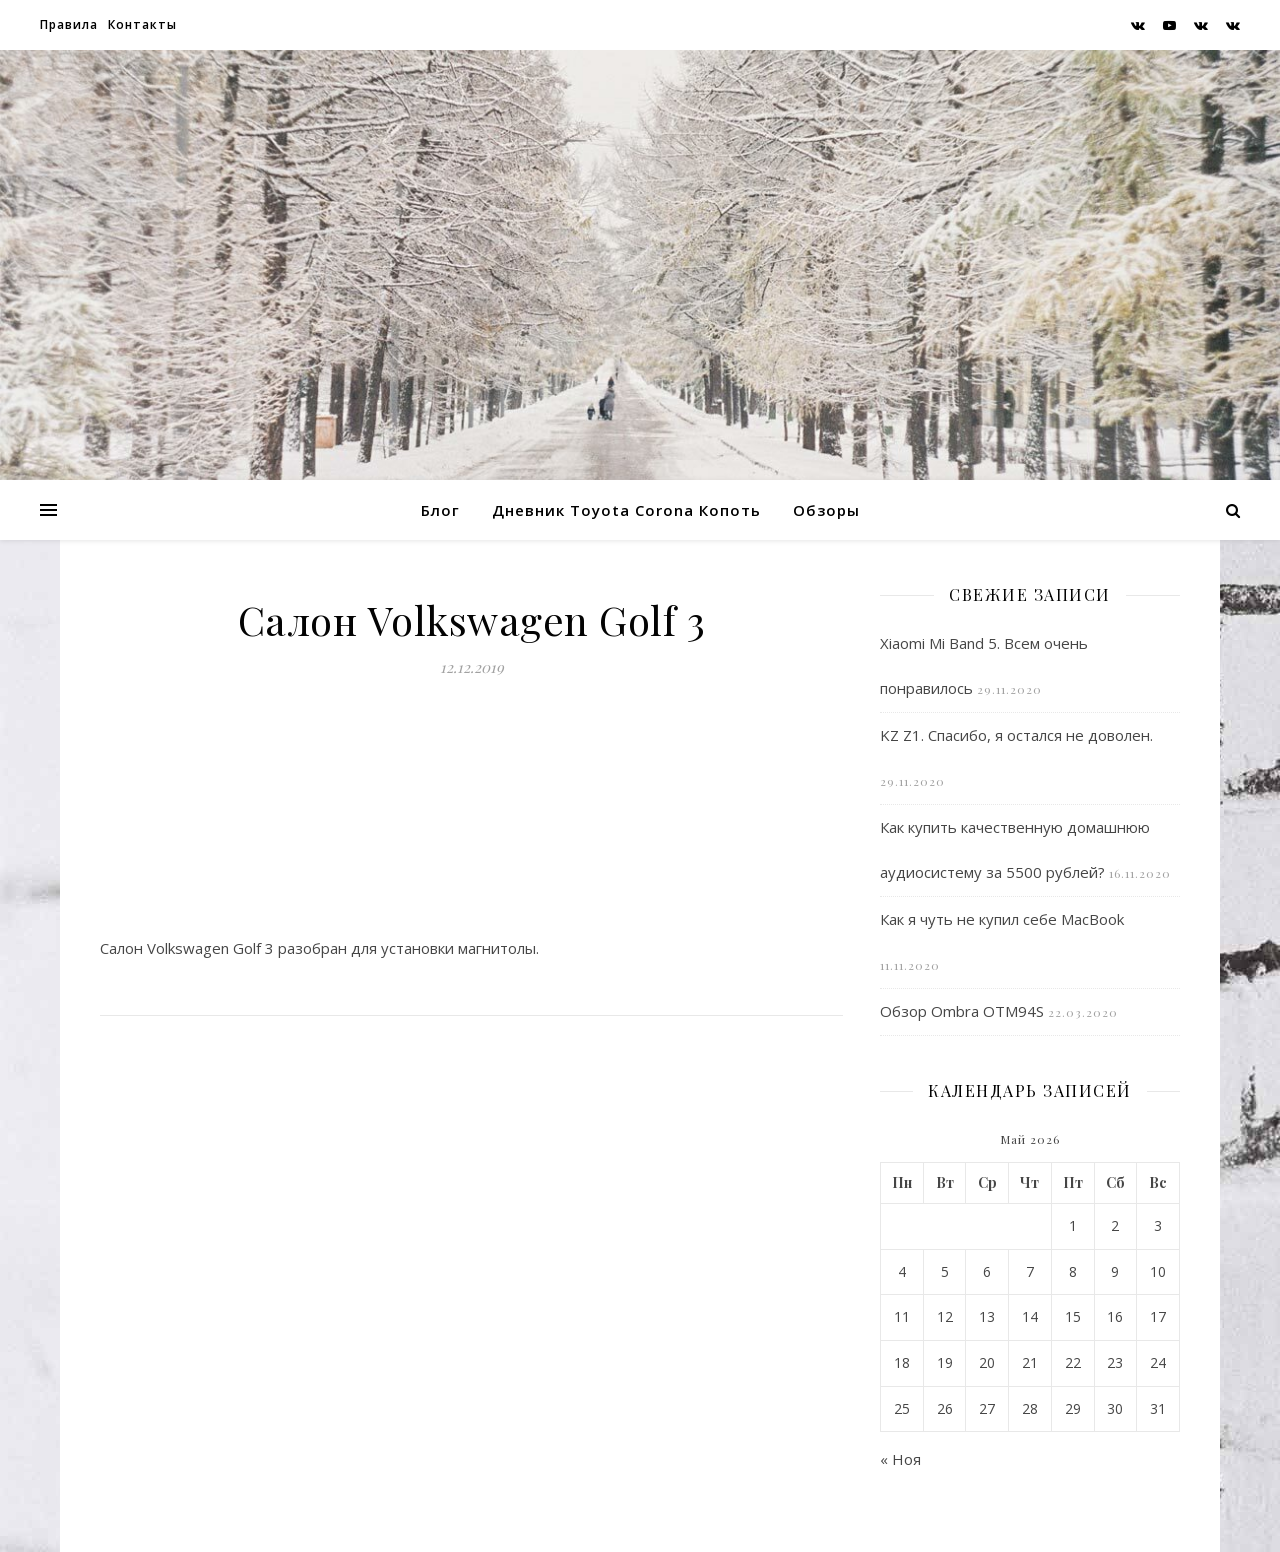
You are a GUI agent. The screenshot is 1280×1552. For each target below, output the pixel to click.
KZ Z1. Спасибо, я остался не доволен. (1016, 735)
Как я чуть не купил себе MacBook (1002, 919)
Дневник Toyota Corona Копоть (626, 510)
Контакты (142, 24)
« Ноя (900, 1459)
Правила (69, 24)
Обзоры (826, 510)
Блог (440, 510)
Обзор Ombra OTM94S (962, 1011)
